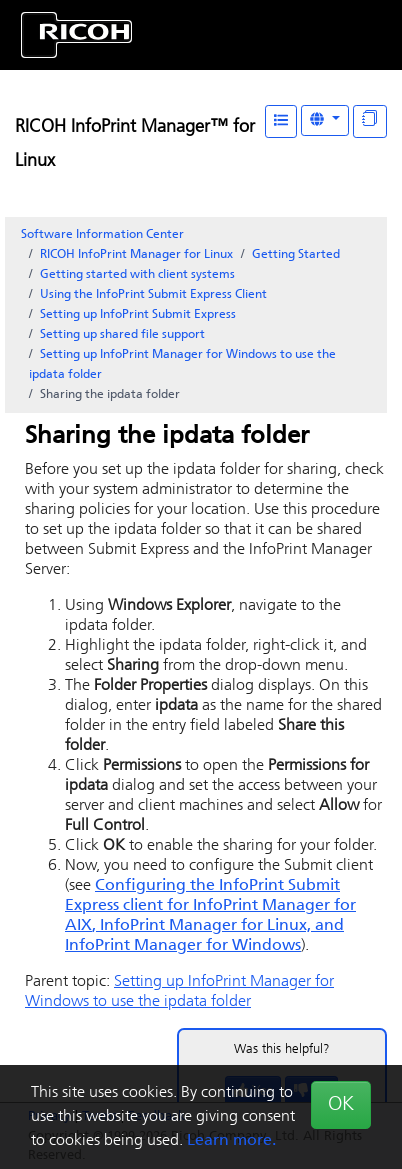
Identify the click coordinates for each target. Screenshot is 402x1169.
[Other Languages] (325, 120)
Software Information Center (102, 235)
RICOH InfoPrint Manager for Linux (136, 255)
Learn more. (231, 1141)
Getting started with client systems (137, 275)
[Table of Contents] (281, 121)
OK (341, 1105)
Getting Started (296, 255)
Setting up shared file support (122, 335)
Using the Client (153, 295)
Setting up (138, 315)
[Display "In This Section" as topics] (370, 121)
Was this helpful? (282, 1049)
